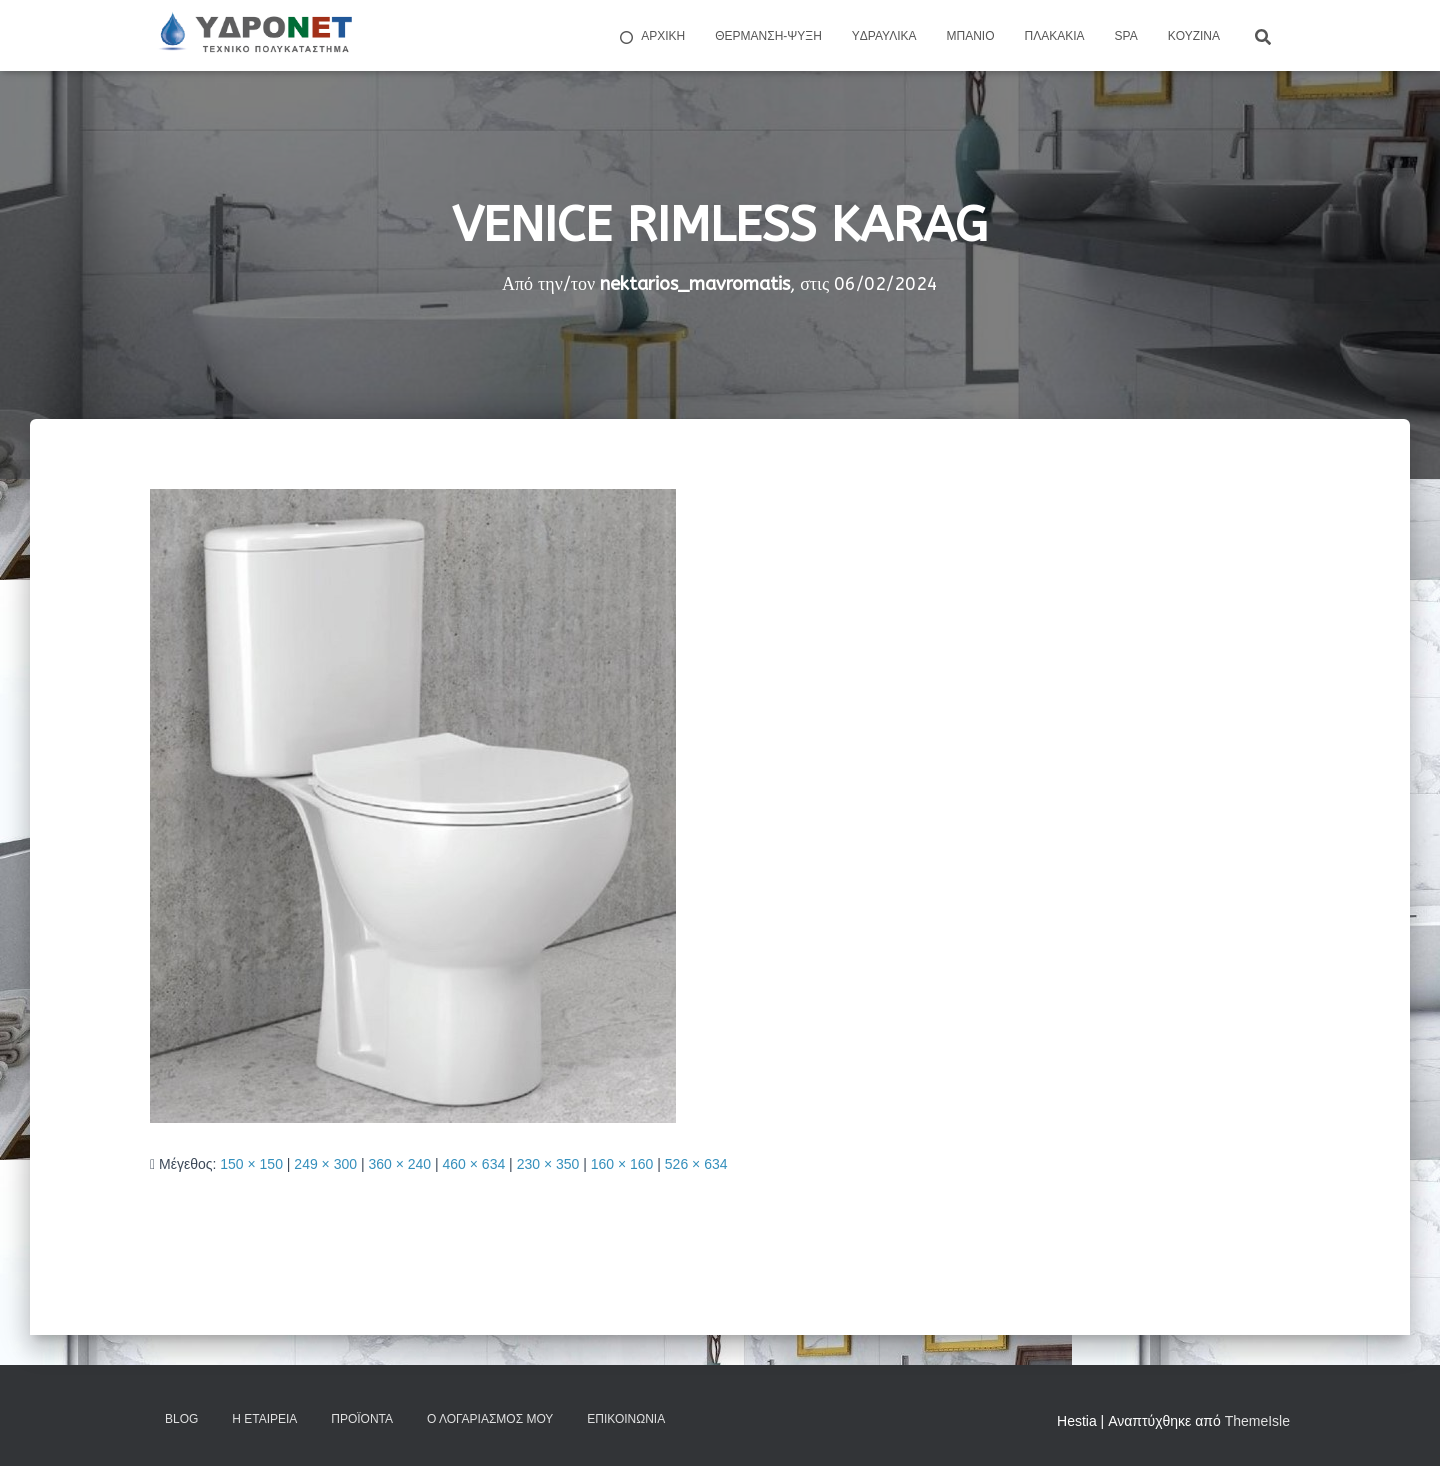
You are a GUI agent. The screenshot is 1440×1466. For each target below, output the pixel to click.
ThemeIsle (1257, 1421)
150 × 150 (251, 1164)
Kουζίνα (1194, 36)
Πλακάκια (1055, 36)
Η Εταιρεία (264, 1419)
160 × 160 (622, 1164)
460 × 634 (474, 1164)
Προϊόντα (362, 1419)
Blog (181, 1419)
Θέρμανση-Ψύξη (768, 36)
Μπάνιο (971, 36)
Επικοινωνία (626, 1419)
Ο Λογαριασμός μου (490, 1419)
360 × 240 (399, 1164)
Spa (1126, 36)
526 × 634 (696, 1164)
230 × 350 (548, 1164)
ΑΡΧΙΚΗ (651, 37)
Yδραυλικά (884, 36)
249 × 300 (325, 1164)
